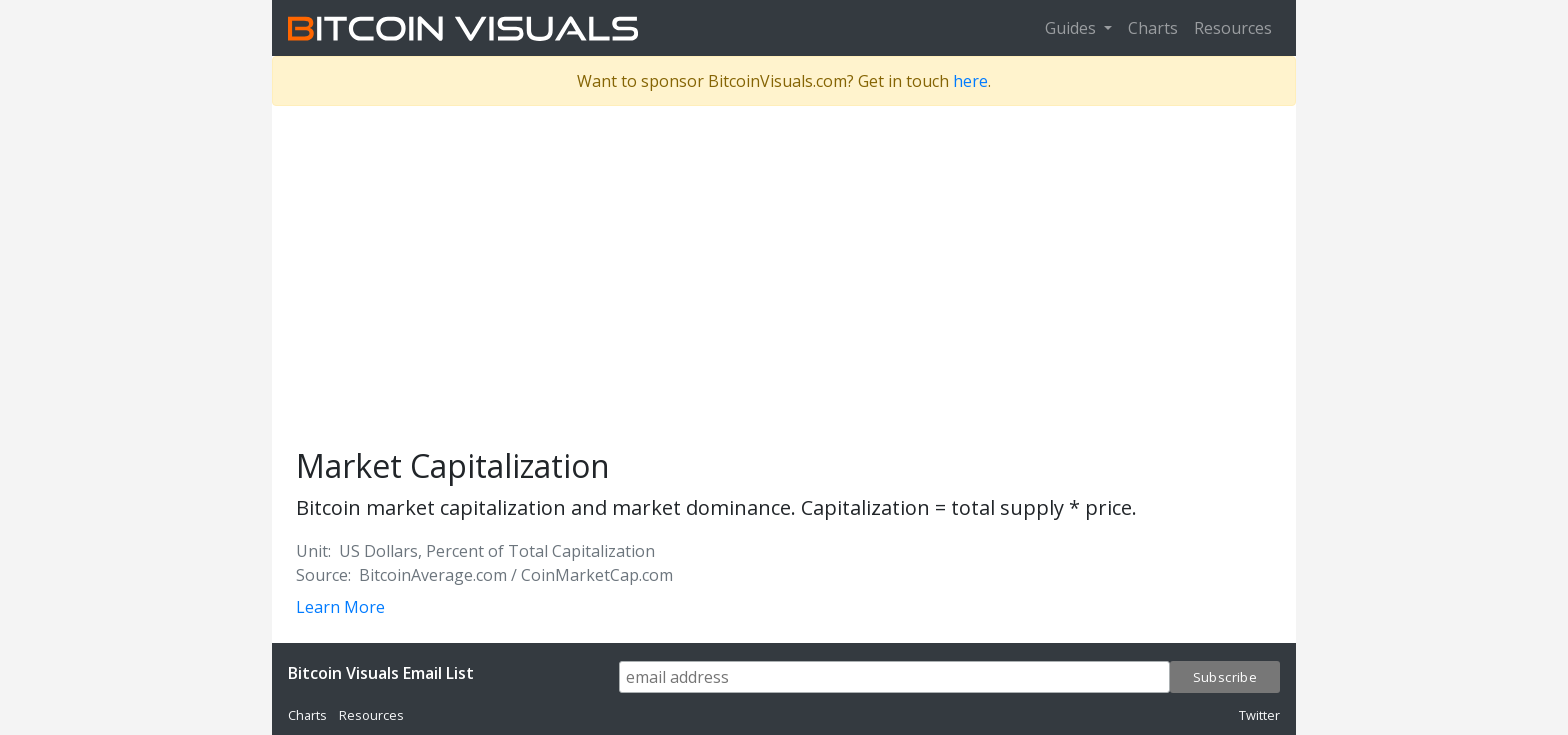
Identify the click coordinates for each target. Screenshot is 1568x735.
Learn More (340, 607)
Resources (1233, 28)
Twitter (1259, 715)
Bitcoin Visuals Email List (381, 673)
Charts (1153, 28)
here (970, 81)
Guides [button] (1072, 28)
